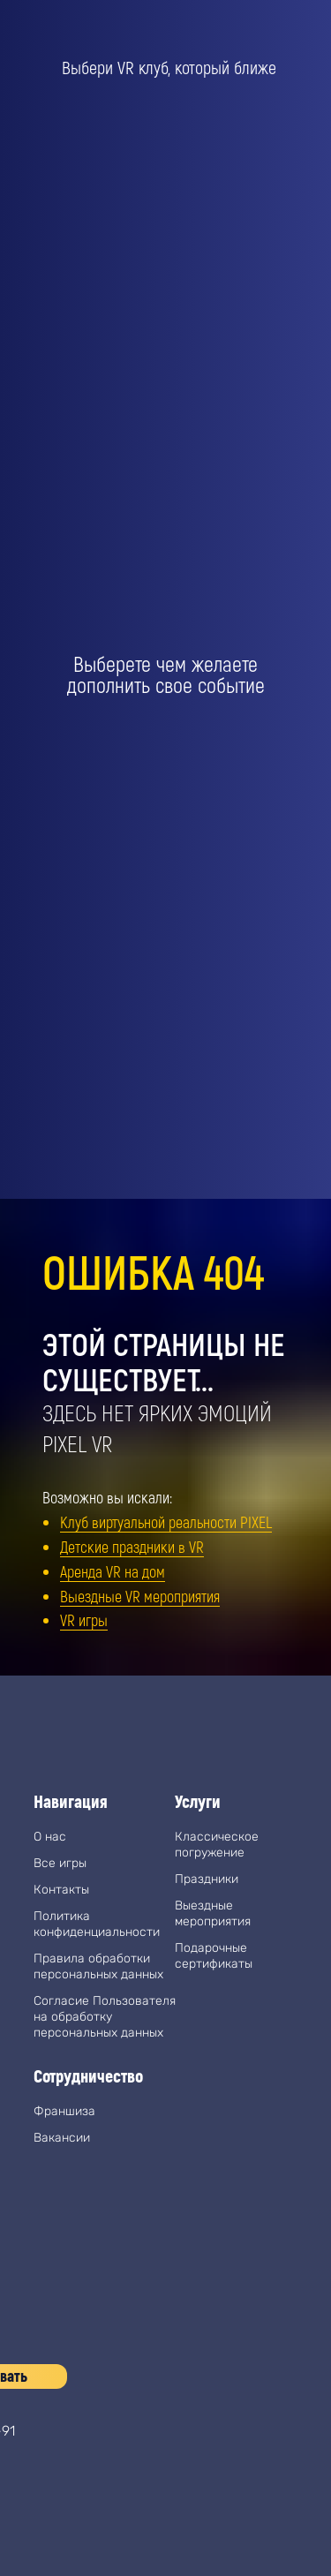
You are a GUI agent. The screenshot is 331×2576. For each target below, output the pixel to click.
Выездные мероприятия (213, 1913)
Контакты (61, 1889)
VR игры (84, 1620)
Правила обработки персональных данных (98, 1966)
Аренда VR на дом (112, 1571)
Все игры (60, 1863)
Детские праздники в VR (132, 1546)
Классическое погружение (217, 1844)
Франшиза (64, 2111)
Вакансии (62, 2137)
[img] (51, 2496)
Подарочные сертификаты (213, 1955)
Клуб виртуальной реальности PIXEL (166, 1522)
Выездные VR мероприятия (140, 1596)
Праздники (206, 1879)
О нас (50, 1836)
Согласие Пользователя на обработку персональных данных (105, 2016)
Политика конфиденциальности (97, 1924)
